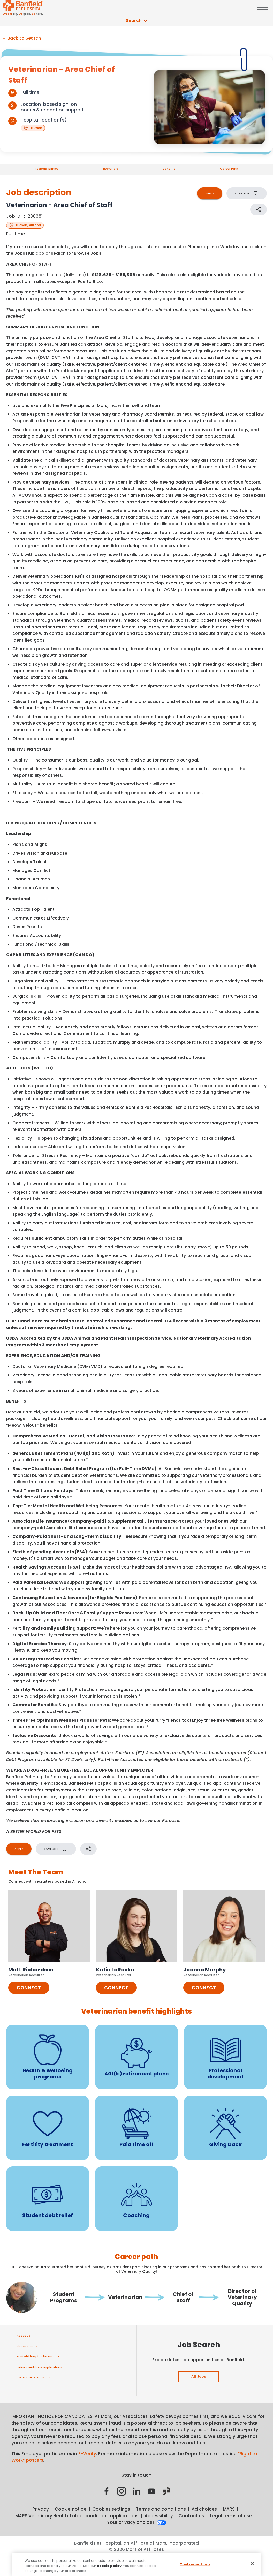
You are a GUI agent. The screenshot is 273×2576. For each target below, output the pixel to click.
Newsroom (25, 2346)
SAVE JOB (246, 193)
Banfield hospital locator (36, 2356)
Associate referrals (31, 2377)
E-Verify (87, 2454)
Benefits (169, 169)
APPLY (209, 193)
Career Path (229, 169)
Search (136, 21)
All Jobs (198, 2377)
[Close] (252, 2566)
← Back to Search (21, 38)
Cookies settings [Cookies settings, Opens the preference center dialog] (195, 2566)
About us (23, 2335)
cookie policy (109, 2568)
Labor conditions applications (39, 2367)
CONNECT (28, 1988)
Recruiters (110, 169)
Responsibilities (46, 169)
